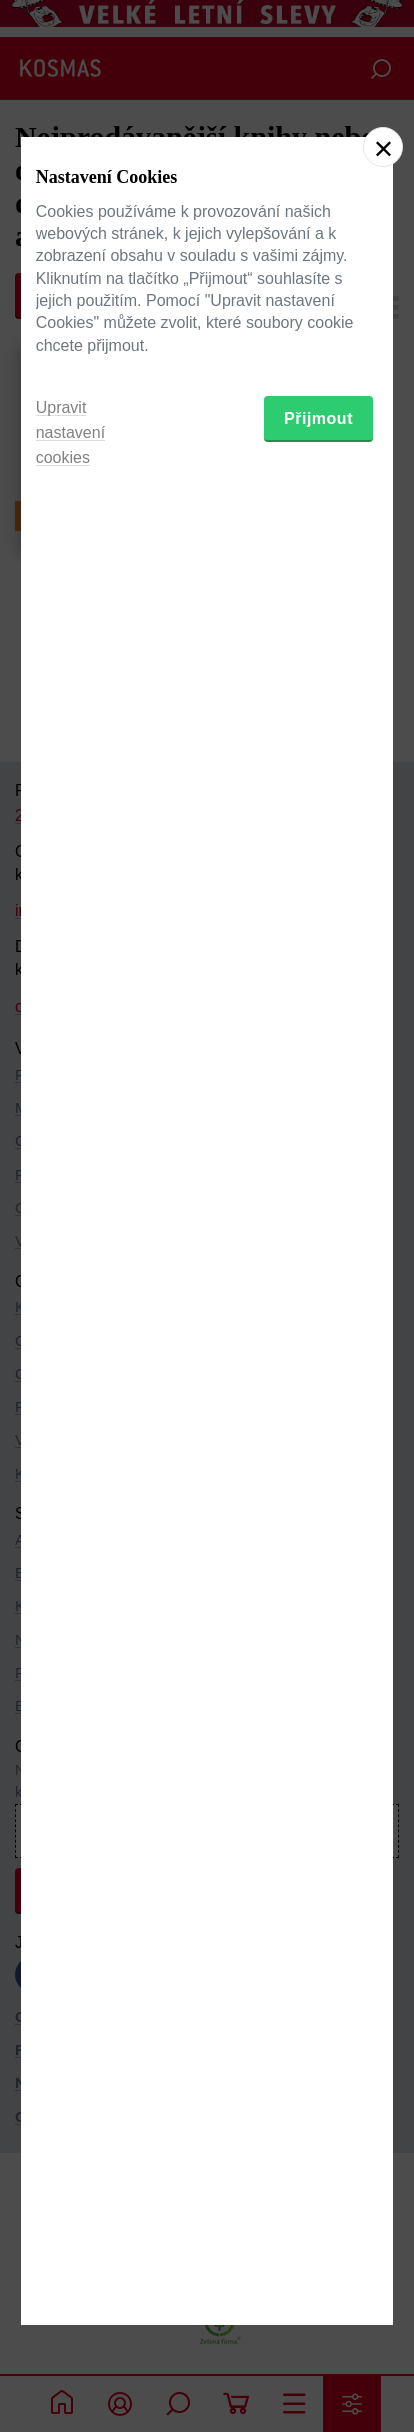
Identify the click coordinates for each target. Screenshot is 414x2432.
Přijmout (318, 1338)
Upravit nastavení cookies (70, 1352)
